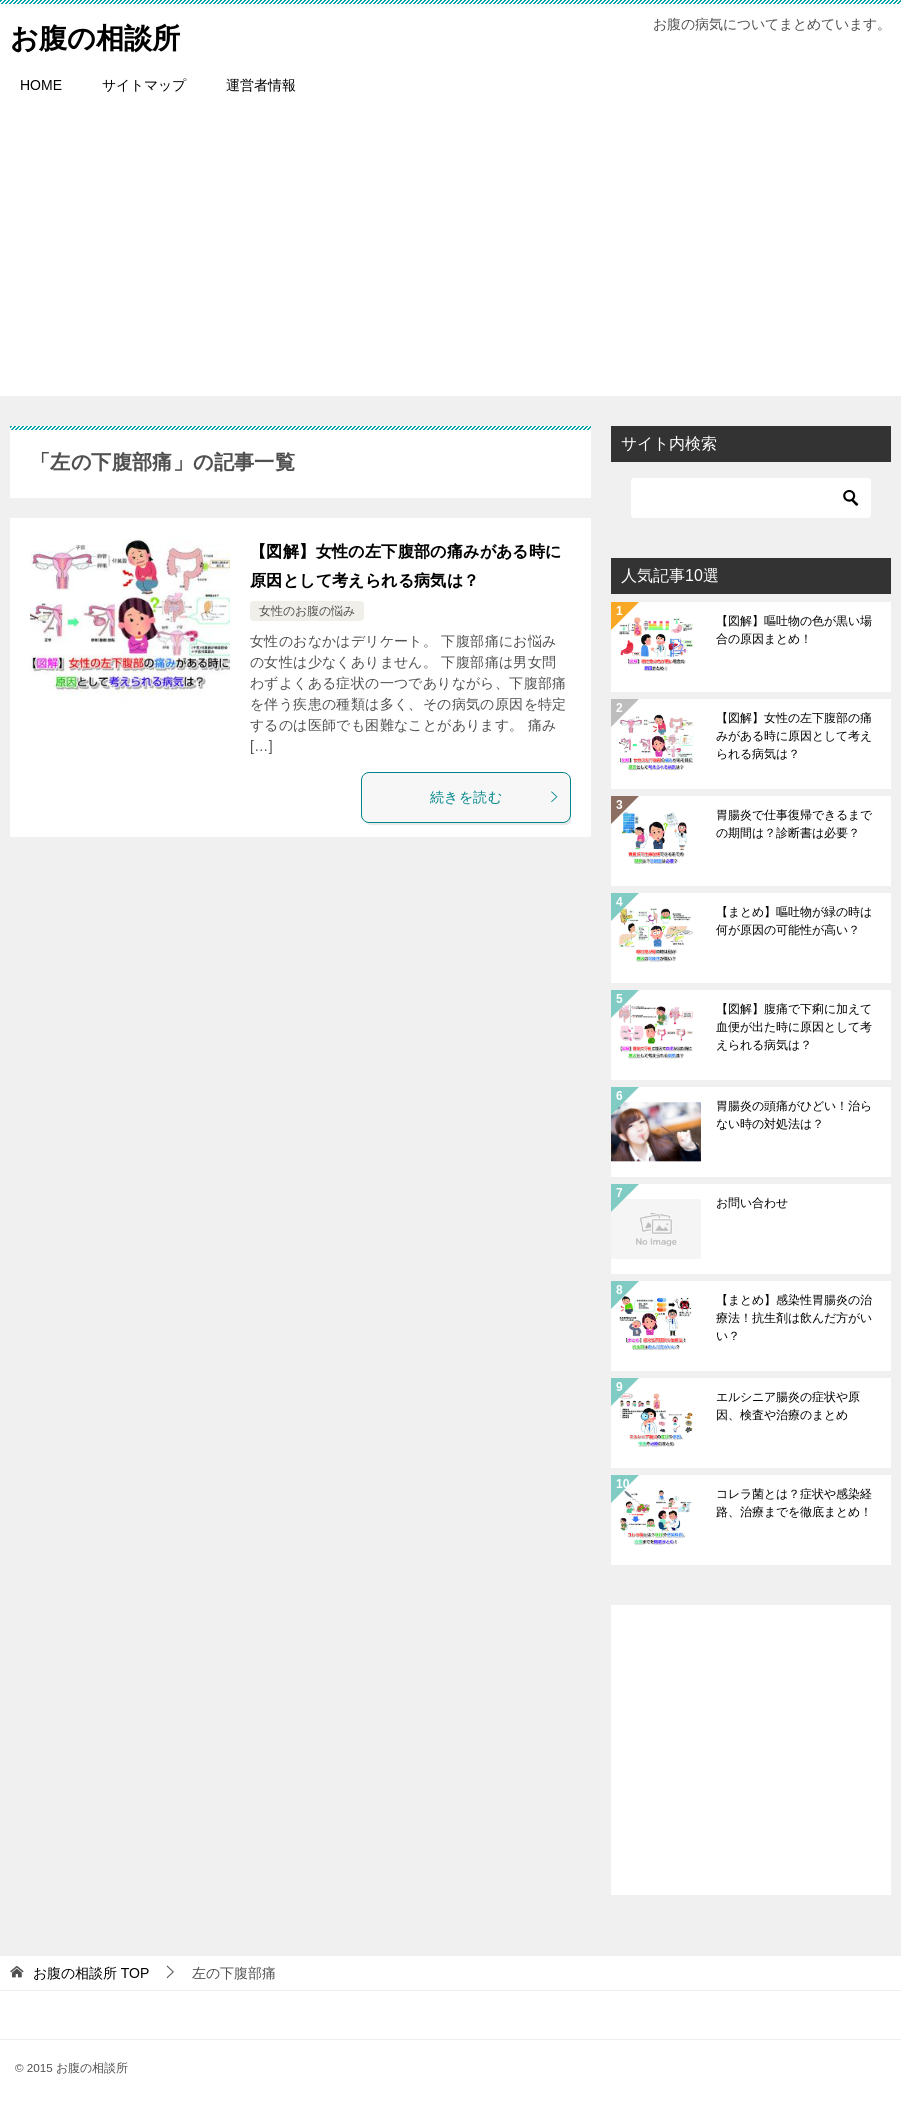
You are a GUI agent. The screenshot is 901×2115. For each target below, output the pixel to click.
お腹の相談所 (101, 34)
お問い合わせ (752, 1203)
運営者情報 (261, 85)
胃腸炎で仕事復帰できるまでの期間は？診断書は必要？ (794, 824)
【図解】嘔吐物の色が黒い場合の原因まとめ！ (794, 630)
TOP (91, 1973)
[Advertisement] (450, 256)
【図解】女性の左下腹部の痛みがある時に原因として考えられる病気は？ (794, 736)
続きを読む (495, 797)
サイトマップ (144, 85)
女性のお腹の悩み (307, 611)
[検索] (751, 498)
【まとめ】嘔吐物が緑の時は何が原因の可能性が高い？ (794, 921)
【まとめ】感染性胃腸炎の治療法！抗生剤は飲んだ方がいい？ (794, 1318)
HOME (41, 85)
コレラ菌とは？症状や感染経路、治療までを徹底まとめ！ (794, 1503)
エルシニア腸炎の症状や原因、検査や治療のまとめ (788, 1406)
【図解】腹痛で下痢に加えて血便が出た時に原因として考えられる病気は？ (794, 1027)
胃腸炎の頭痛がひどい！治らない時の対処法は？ (794, 1115)
